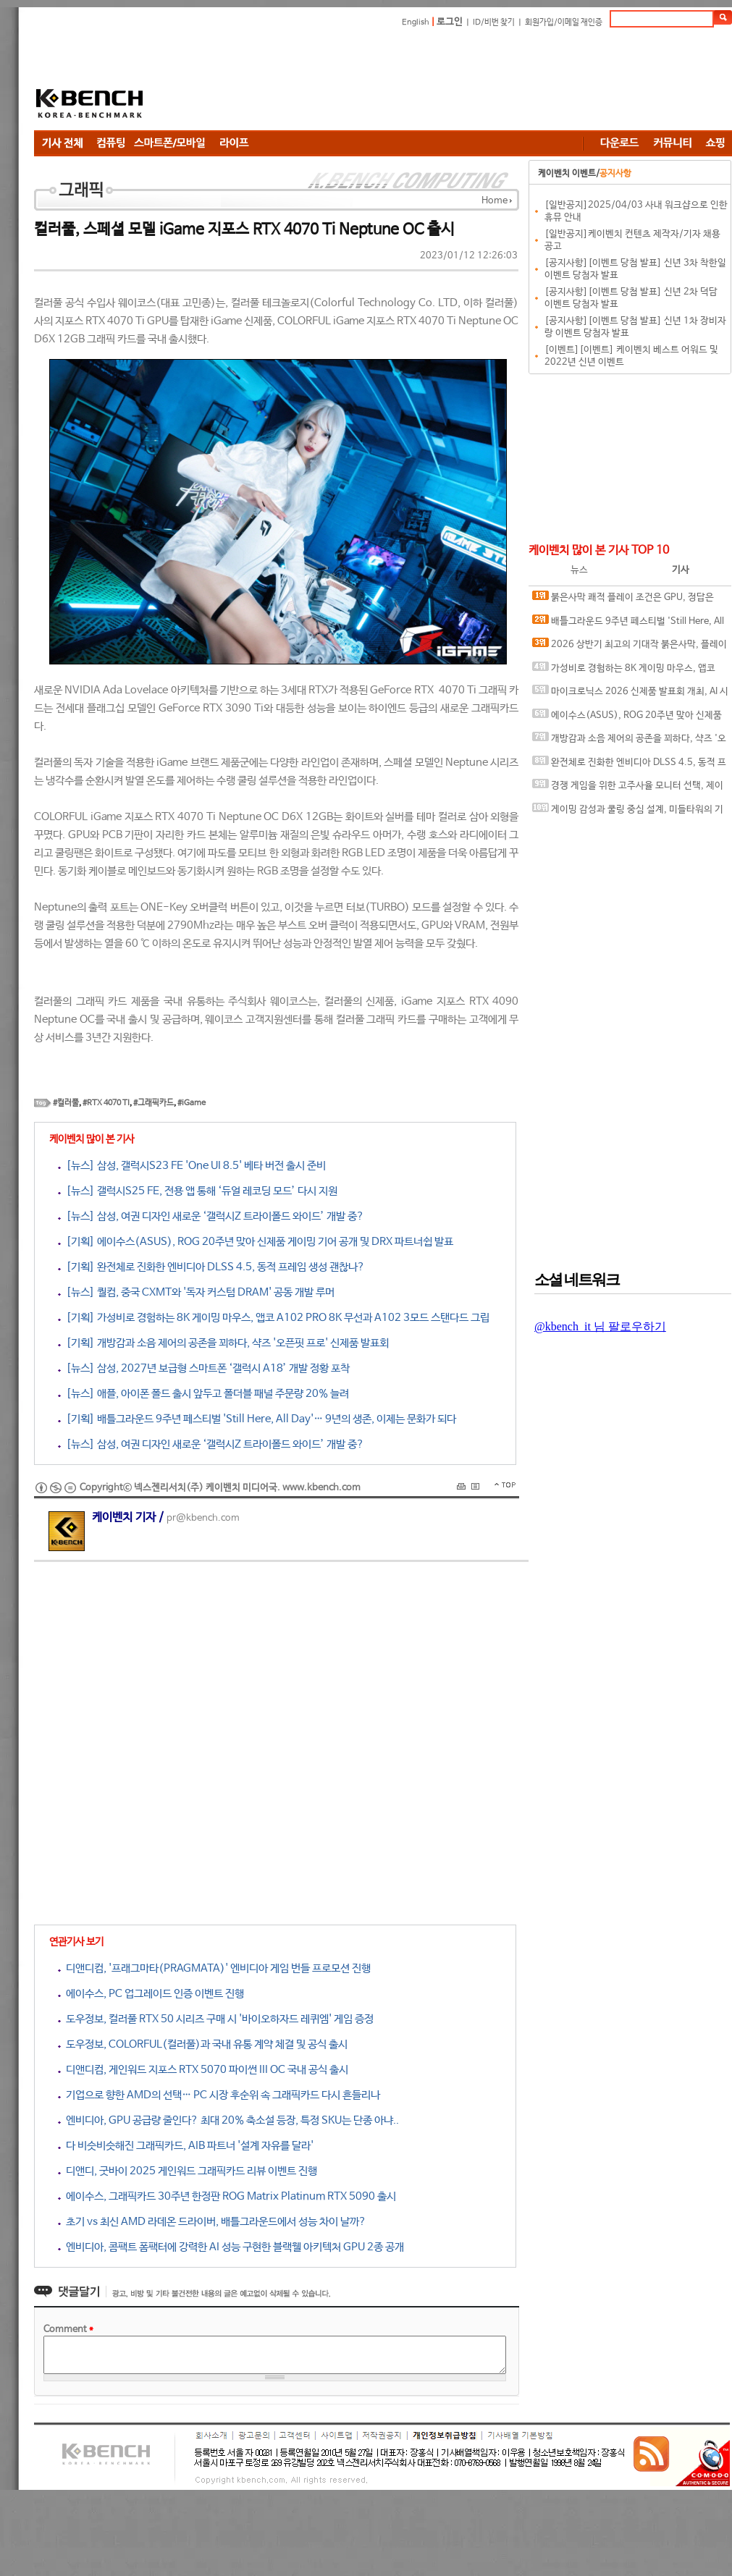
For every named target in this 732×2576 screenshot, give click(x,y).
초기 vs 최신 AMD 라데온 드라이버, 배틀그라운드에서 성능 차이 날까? (212, 2222)
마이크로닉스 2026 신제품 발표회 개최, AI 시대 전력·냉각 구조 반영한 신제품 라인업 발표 (630, 694)
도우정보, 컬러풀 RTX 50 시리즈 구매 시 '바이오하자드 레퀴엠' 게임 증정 (216, 2019)
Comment (68, 2329)
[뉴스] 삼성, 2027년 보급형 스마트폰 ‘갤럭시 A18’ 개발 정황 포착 (204, 1368)
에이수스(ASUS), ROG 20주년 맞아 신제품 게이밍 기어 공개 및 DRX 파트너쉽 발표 (627, 718)
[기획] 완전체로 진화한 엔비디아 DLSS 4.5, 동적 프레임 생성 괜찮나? (211, 1267)
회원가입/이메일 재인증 (563, 22)
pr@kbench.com (203, 1518)
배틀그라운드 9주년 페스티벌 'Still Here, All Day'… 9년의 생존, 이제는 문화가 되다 (628, 624)
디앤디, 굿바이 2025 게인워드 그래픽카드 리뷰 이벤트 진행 (187, 2171)
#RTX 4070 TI (106, 1103)
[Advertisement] (265, 81)
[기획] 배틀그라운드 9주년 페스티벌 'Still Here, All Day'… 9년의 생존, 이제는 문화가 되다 (257, 1419)
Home (494, 200)
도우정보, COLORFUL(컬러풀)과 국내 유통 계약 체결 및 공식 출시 (203, 2044)
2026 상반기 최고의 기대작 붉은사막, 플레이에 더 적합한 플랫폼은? (629, 647)
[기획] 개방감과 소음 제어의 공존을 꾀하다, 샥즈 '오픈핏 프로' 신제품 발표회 (223, 1343)
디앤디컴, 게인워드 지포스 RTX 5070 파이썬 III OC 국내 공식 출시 (203, 2070)
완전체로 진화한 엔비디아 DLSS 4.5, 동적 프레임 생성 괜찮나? (629, 765)
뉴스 (579, 570)
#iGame (191, 1103)
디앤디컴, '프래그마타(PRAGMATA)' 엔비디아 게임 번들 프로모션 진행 (214, 1968)
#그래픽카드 (153, 1103)
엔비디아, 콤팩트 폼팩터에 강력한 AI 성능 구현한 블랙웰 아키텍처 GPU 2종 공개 (231, 2247)
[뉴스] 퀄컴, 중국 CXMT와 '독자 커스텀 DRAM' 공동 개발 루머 (196, 1292)
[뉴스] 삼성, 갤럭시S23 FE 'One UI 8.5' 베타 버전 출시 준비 (192, 1166)
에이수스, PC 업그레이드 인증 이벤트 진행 (151, 1994)
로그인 (450, 22)
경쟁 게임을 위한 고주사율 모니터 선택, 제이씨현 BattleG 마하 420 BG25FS (627, 788)
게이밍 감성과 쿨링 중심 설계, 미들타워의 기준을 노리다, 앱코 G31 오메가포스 (627, 812)
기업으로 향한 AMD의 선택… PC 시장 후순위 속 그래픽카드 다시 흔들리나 (219, 2095)
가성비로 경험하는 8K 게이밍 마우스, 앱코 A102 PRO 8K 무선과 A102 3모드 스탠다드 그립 (628, 671)
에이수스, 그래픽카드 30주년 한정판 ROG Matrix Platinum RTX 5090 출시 (227, 2196)
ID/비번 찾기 (494, 22)
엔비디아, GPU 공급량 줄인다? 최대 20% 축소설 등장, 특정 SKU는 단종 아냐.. (228, 2120)
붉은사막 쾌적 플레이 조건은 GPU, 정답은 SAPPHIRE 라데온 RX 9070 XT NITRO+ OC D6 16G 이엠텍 (627, 600)
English (415, 22)
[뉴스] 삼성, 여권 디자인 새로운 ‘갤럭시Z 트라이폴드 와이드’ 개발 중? (211, 1216)
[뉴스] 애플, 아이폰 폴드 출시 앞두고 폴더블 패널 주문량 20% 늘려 (203, 1394)
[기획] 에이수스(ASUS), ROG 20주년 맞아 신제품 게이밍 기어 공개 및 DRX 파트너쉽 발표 (255, 1242)
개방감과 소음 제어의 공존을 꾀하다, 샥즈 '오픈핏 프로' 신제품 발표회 (629, 741)
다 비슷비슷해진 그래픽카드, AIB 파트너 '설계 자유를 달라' (186, 2146)
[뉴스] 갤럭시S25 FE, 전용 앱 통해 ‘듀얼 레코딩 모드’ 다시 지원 (197, 1191)
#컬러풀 (66, 1103)
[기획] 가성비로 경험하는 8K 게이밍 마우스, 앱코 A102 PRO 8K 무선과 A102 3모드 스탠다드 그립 (273, 1318)
